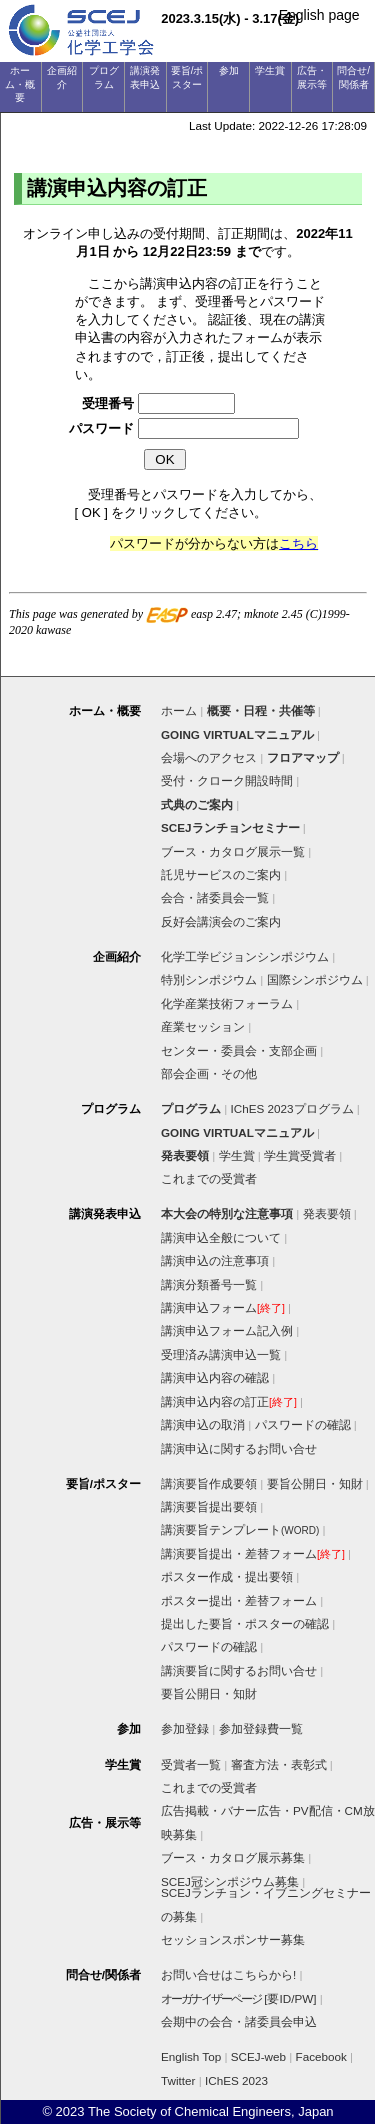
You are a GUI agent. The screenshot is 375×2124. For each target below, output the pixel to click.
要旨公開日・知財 (315, 1483)
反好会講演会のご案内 (221, 921)
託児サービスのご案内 (221, 874)
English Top (191, 2056)
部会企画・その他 (209, 1073)
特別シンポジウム (209, 979)
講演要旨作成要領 (209, 1483)
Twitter (178, 2080)
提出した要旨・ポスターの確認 (245, 1623)
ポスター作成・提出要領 (227, 1576)
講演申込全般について (221, 1237)
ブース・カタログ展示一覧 (233, 851)
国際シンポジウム (315, 979)
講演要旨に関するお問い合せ (239, 1670)
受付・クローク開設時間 (227, 780)
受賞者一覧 (191, 1764)
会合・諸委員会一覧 (215, 897)
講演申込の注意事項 (215, 1260)
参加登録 (185, 1728)
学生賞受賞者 (300, 1155)
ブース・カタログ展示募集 (233, 1857)
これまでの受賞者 (209, 1178)
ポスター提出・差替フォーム (239, 1600)
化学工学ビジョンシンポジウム (245, 956)
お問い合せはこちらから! (228, 1974)
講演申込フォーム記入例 (227, 1330)
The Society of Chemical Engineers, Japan (211, 2111)
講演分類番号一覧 (209, 1284)
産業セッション (203, 1026)
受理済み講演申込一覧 (221, 1354)
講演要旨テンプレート (240, 1529)
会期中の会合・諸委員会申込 (239, 2021)
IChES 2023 (236, 2080)
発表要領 (327, 1213)
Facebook (321, 2056)
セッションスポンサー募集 (233, 1939)
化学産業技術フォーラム (227, 1003)
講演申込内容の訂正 (229, 1401)
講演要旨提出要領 (209, 1506)
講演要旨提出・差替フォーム (253, 1553)
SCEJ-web (258, 2056)
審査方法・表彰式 (279, 1764)
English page (319, 15)
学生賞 (237, 1155)
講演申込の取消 (203, 1424)
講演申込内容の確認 (215, 1377)
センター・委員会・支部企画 (239, 1050)
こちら (298, 543)
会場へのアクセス (209, 757)
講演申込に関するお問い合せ (239, 1448)
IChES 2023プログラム (292, 1108)
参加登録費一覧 (261, 1728)
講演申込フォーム (223, 1307)
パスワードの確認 (303, 1424)
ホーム (179, 710)
